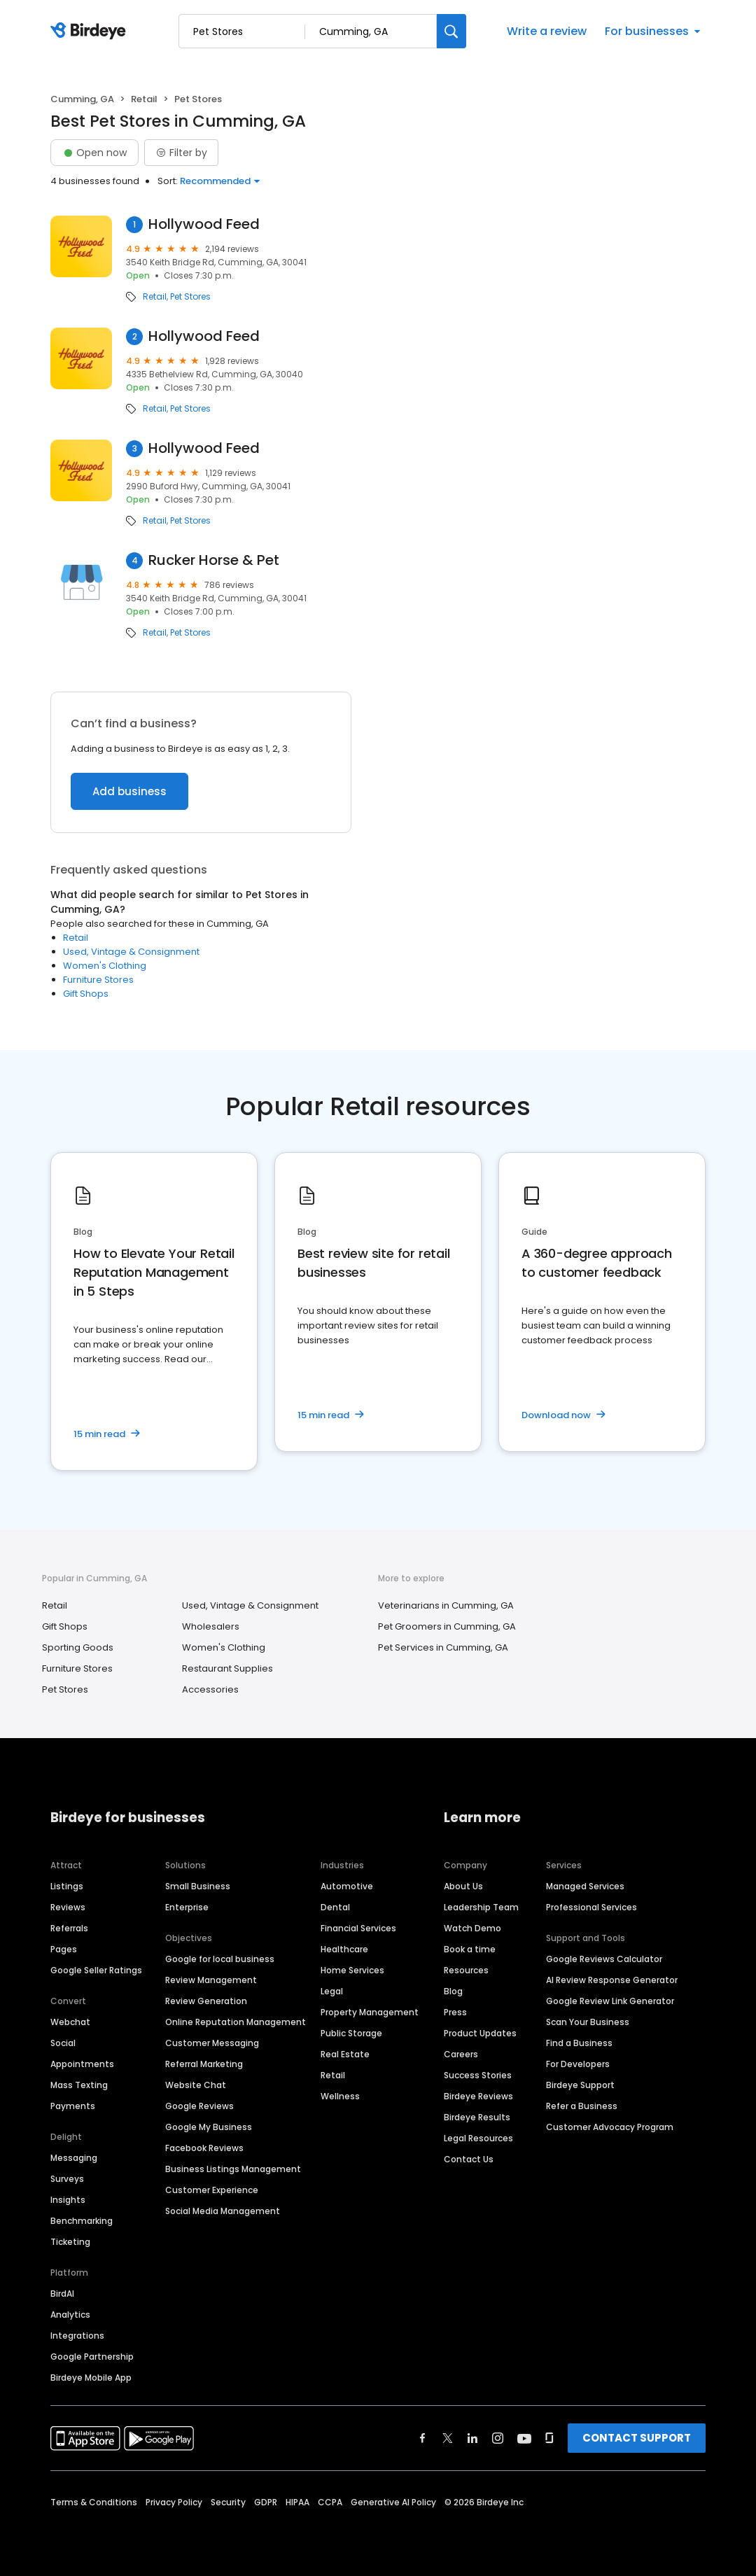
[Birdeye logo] (90, 31)
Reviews (67, 1907)
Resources (466, 1970)
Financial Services (358, 1928)
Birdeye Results (477, 2117)
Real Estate (345, 2054)
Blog (453, 1991)
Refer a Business (581, 2106)
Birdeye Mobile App (91, 2378)
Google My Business (208, 2127)
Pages (63, 1949)
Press (455, 2012)
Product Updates (480, 2033)
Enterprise (187, 1907)
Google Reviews (199, 2106)
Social (63, 2043)
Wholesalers (210, 1626)
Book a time (470, 1949)
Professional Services (591, 1907)
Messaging (73, 2158)
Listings (66, 1886)
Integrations (77, 2336)
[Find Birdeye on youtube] (524, 2438)
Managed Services (585, 1886)
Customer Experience (211, 2190)
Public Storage (351, 2033)
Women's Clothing (104, 965)
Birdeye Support (580, 2085)
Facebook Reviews (204, 2148)
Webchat (70, 2022)
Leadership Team (481, 1907)
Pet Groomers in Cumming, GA (447, 1626)
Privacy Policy (174, 2502)
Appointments (82, 2064)
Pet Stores (190, 296)
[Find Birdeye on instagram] (497, 2438)
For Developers (578, 2064)
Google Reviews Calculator (604, 1959)
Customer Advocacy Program (609, 2127)
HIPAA (297, 2502)
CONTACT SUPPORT (636, 2437)
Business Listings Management (233, 2169)
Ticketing (70, 2242)
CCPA (330, 2502)
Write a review (547, 31)
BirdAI (62, 2294)
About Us (463, 1886)
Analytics (70, 2314)
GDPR (265, 2502)
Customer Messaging (212, 2043)
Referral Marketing (204, 2064)
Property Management (370, 2012)
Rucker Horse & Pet (213, 560)
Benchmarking (81, 2221)
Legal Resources (478, 2138)
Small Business (197, 1886)
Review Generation (206, 2001)
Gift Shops (85, 993)
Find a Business (579, 2043)
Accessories (210, 1689)
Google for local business (219, 1959)
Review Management (211, 1980)
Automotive (347, 1886)
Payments (72, 2106)
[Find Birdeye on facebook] (422, 2438)
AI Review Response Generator (612, 1980)
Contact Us (468, 2159)
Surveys (67, 2179)
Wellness (340, 2096)
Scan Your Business (587, 2022)
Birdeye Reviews (478, 2096)
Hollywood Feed (204, 224)
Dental (335, 1907)
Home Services (352, 1970)
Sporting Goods (77, 1647)
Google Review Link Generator (610, 2001)
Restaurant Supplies (227, 1668)
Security (228, 2502)
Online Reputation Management (235, 2022)
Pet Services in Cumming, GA (443, 1647)
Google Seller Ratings (96, 1970)
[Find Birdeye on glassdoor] (549, 2438)
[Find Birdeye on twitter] (447, 2438)
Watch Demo (472, 1928)
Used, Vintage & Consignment (131, 951)
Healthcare (344, 1949)
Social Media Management (222, 2211)
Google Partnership (92, 2356)
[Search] (451, 31)
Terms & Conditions (93, 2502)
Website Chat (195, 2085)
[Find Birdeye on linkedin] (472, 2438)
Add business (129, 791)
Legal (332, 1991)
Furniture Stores (98, 979)
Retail (144, 99)
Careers (461, 2054)
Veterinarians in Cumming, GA (446, 1605)
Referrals (69, 1928)
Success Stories (478, 2075)
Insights (67, 2200)
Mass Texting (79, 2085)
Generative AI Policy (393, 2502)
